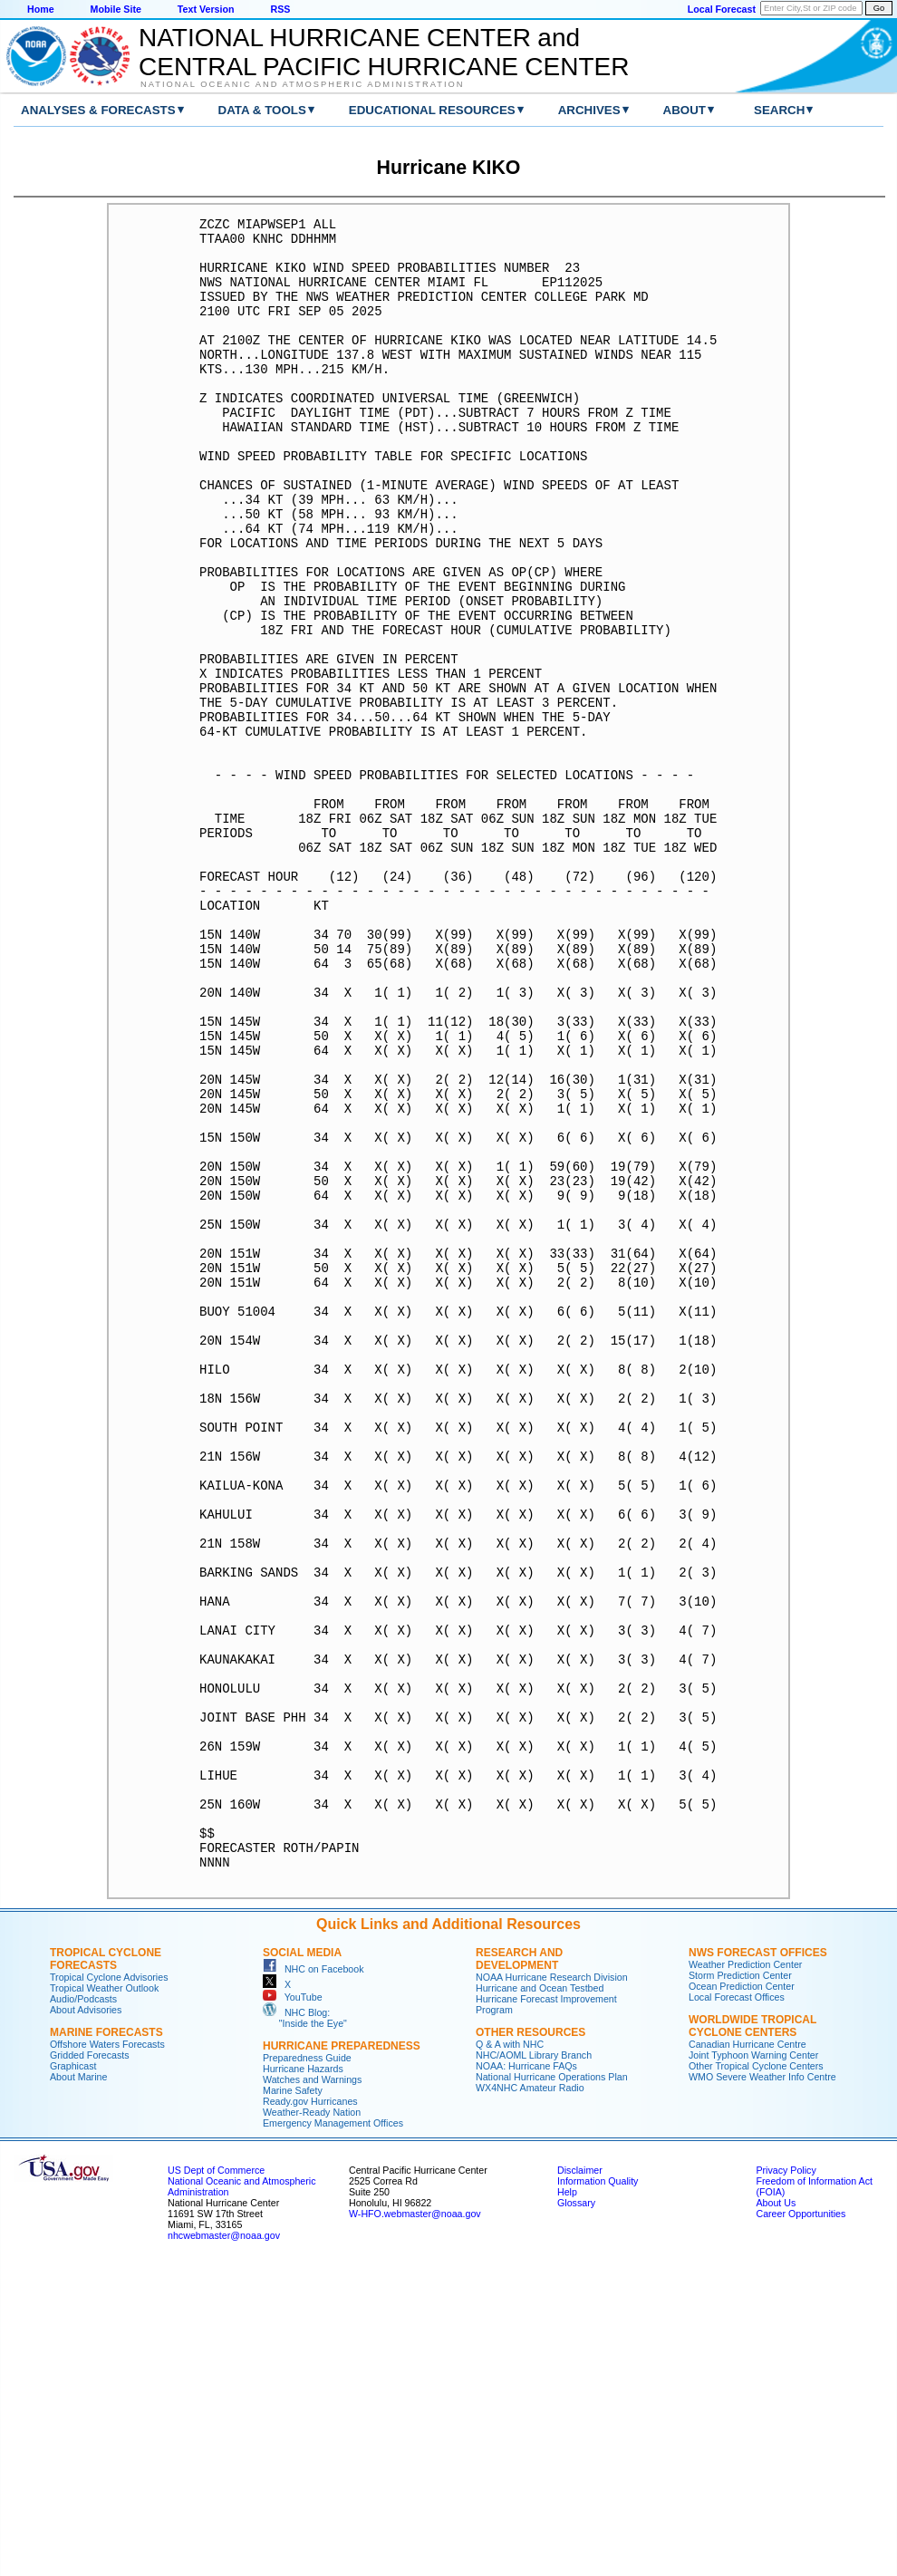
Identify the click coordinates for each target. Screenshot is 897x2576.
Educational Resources (432, 110)
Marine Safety (293, 2403)
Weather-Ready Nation (312, 2424)
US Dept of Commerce (216, 2482)
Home (40, 9)
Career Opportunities (800, 2526)
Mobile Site (116, 9)
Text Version (206, 9)
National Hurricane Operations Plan (552, 2389)
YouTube (293, 2309)
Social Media (302, 2265)
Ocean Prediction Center (742, 2298)
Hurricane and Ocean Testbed (539, 2300)
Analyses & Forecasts (98, 110)
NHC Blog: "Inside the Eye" (305, 2330)
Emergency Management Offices (333, 2435)
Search (779, 110)
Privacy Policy (785, 2482)
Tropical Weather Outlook (104, 2300)
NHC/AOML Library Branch (534, 2367)
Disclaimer (580, 2482)
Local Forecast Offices (737, 2309)
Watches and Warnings (312, 2392)
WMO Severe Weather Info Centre (762, 2389)
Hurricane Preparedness (341, 2358)
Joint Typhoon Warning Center (753, 2367)
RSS (280, 9)
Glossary (576, 2515)
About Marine (78, 2389)
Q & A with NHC (510, 2356)
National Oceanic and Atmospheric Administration (302, 84)
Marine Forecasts (106, 2345)
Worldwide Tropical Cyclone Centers (752, 2338)
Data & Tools (262, 110)
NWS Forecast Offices (758, 2265)
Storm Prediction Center (740, 2287)
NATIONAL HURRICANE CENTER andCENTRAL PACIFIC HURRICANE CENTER (384, 42)
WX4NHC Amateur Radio (530, 2400)
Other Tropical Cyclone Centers (756, 2378)
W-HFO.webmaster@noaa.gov (415, 2526)
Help (567, 2504)
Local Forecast (722, 9)
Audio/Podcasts (83, 2311)
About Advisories (85, 2322)
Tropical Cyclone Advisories (109, 2289)
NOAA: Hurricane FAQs (526, 2378)
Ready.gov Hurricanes (310, 2413)
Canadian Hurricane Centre (747, 2356)
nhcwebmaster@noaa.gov (224, 2547)
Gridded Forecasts (90, 2367)
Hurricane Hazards (303, 2381)
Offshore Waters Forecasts (107, 2356)
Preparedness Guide (307, 2370)
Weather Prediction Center (745, 2277)
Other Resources (530, 2345)
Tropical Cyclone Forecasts (105, 2271)
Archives (589, 110)
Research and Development (519, 2271)
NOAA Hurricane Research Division (552, 2289)
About (684, 110)
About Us (776, 2515)
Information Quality (597, 2493)
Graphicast (73, 2378)
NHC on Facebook (313, 2281)
